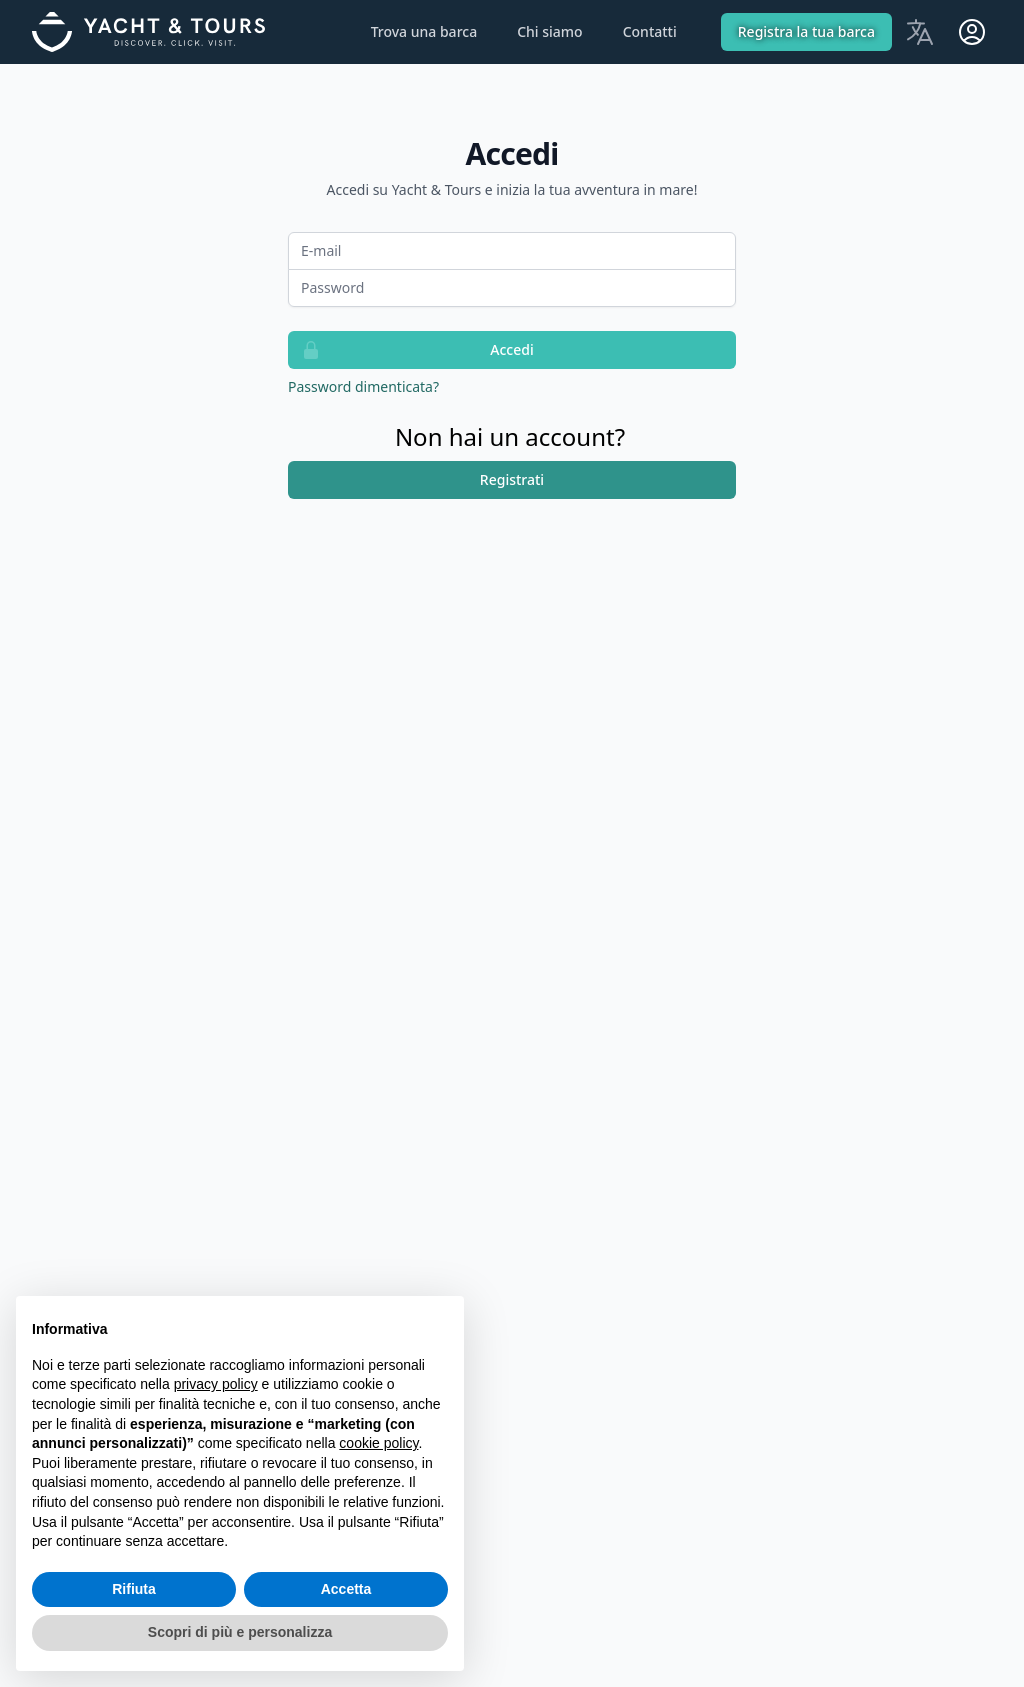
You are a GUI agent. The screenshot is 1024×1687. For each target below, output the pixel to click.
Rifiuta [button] (134, 1589)
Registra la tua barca (806, 31)
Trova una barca (424, 31)
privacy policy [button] (216, 1384)
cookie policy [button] (378, 1443)
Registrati (512, 479)
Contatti (650, 31)
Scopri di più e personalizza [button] (240, 1632)
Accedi (411, 350)
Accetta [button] (346, 1589)
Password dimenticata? (363, 386)
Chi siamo (550, 31)
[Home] (160, 32)
